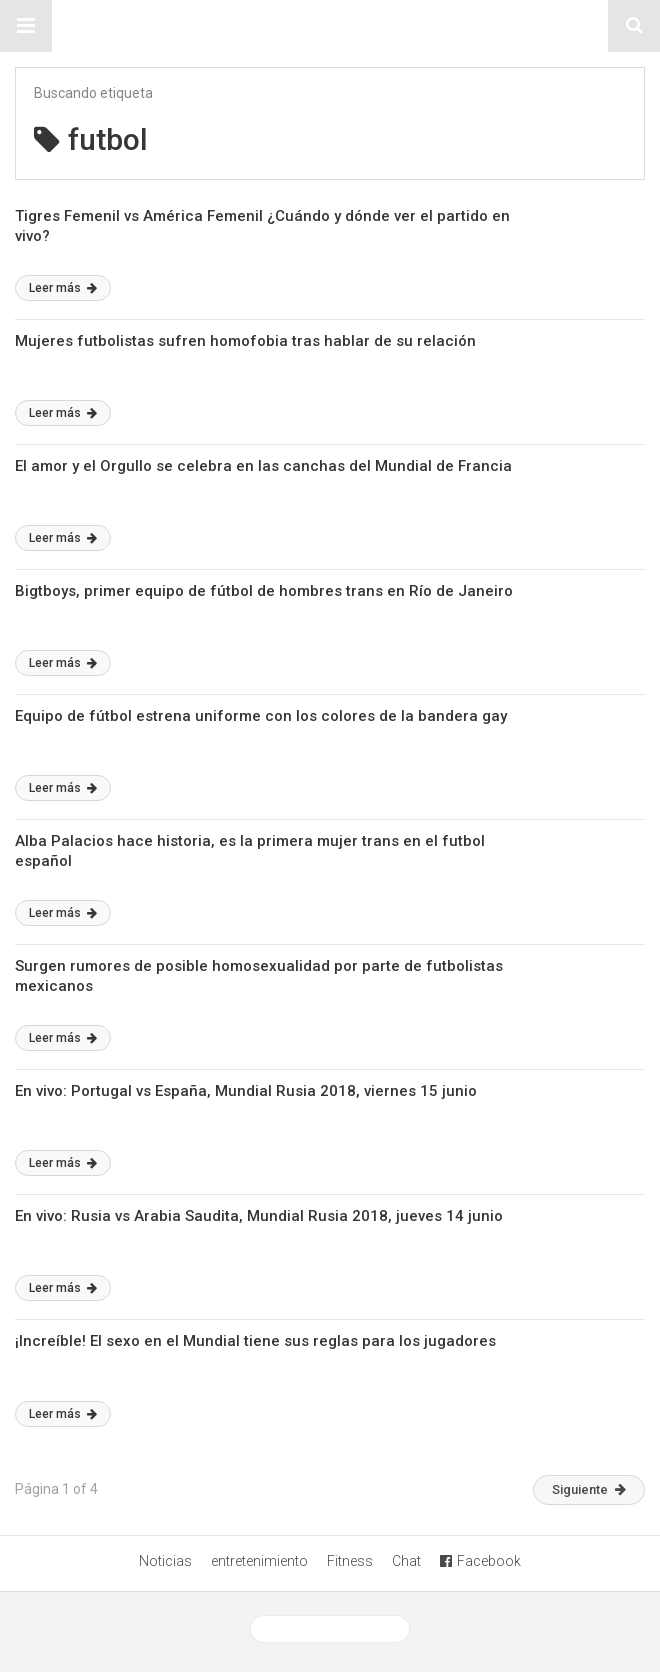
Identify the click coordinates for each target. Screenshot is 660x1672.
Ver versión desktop (330, 1629)
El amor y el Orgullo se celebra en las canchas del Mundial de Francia (263, 466)
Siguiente (589, 1489)
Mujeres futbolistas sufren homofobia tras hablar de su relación (245, 341)
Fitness (350, 1561)
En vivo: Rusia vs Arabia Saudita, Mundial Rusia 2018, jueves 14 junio (259, 1216)
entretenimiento (259, 1561)
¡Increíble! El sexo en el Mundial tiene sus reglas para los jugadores (255, 1341)
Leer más (63, 288)
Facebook (480, 1561)
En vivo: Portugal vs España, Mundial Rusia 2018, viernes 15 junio (246, 1091)
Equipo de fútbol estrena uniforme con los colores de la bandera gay (261, 716)
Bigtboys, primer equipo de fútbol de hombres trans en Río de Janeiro (264, 591)
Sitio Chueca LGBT (330, 26)
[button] (26, 26)
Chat (406, 1561)
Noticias (165, 1561)
